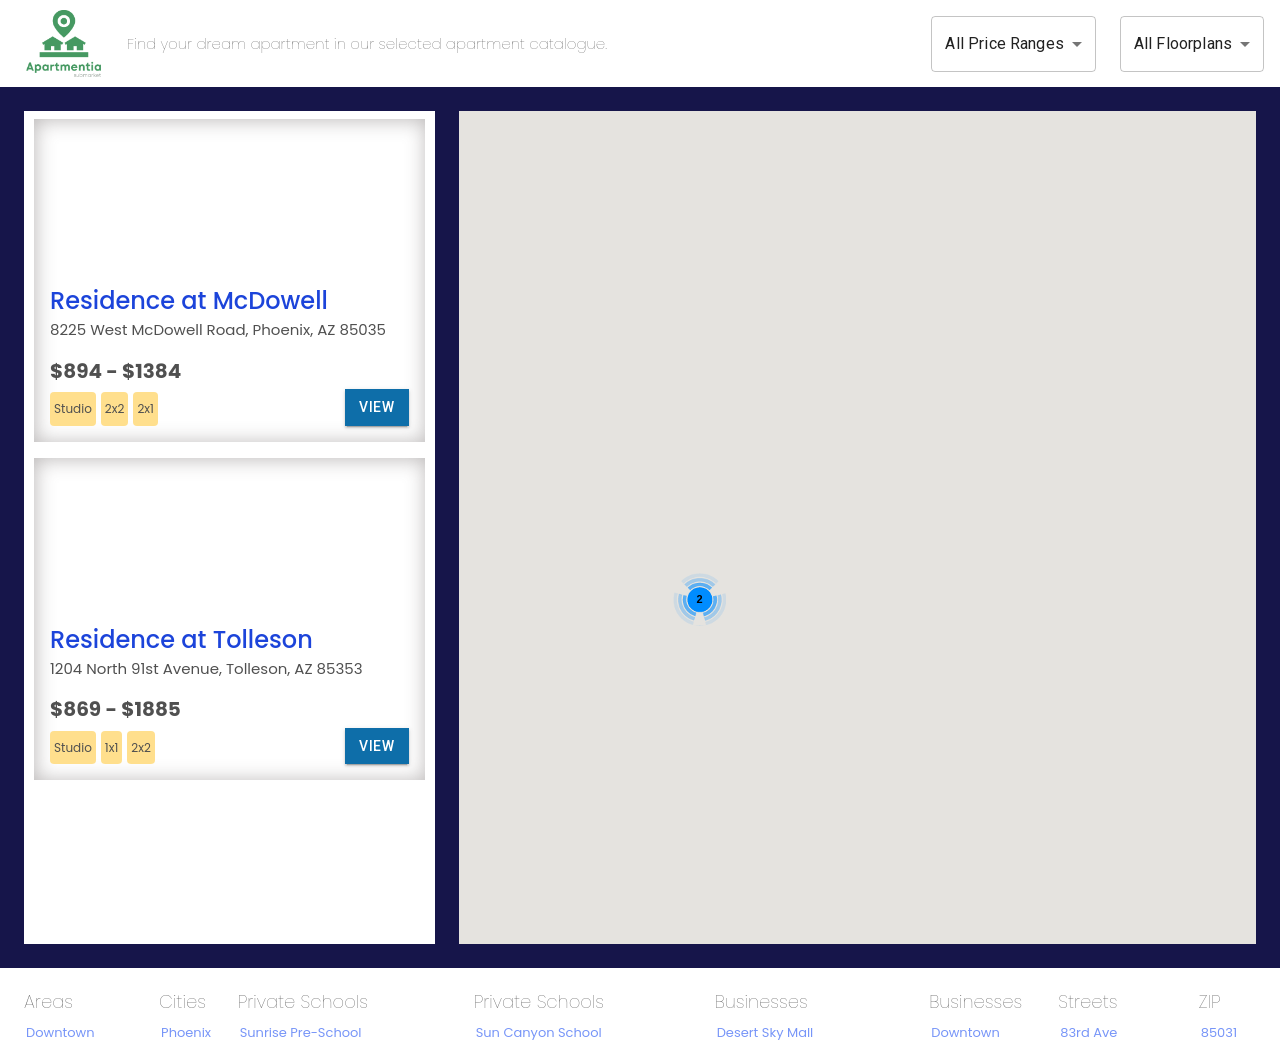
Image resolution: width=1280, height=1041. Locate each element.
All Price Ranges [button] (1004, 43)
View (377, 407)
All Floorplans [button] (1183, 43)
